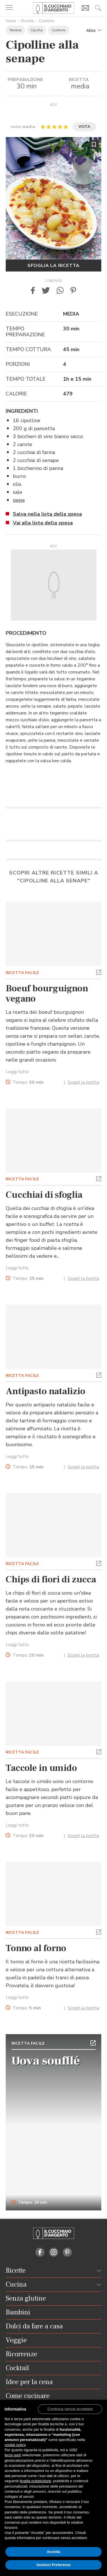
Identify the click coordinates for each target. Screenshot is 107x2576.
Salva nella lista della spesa (47, 514)
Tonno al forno (36, 1948)
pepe (19, 500)
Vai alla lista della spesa (43, 522)
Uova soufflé (45, 2061)
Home (11, 21)
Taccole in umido (41, 1768)
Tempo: (28, 1082)
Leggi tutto (17, 1072)
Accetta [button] (53, 2552)
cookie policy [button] (15, 2445)
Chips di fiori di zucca (51, 1580)
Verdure (15, 30)
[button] (93, 30)
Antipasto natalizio (45, 1391)
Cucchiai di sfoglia (44, 1195)
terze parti (13, 2455)
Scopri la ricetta (83, 1082)
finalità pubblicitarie (35, 2481)
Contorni (46, 21)
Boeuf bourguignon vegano (47, 994)
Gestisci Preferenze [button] (53, 2565)
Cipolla (37, 30)
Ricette (27, 21)
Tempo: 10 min (29, 2202)
